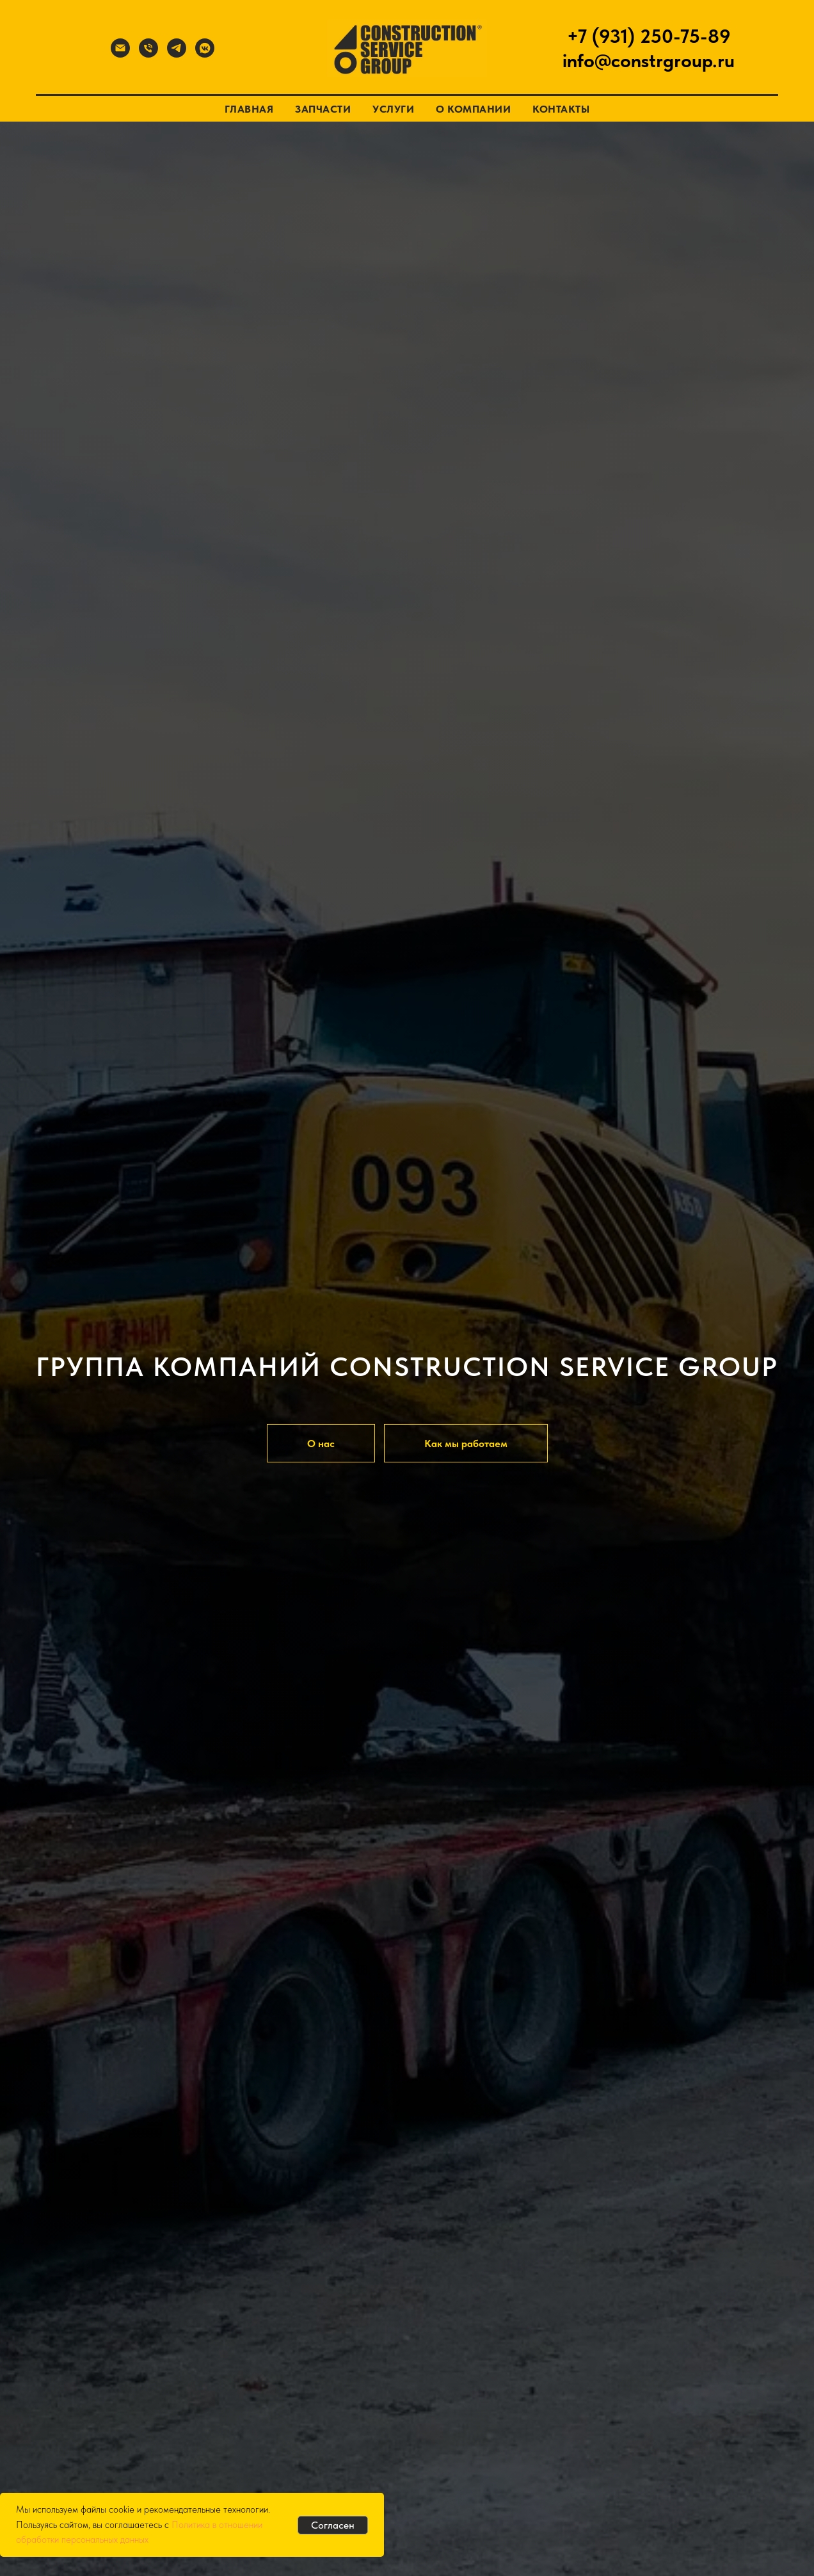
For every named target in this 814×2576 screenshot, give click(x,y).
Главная (249, 109)
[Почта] (120, 54)
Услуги (393, 109)
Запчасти (323, 109)
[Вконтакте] (204, 54)
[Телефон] (148, 54)
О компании (473, 109)
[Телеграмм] (176, 54)
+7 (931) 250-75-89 (649, 35)
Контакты (560, 109)
